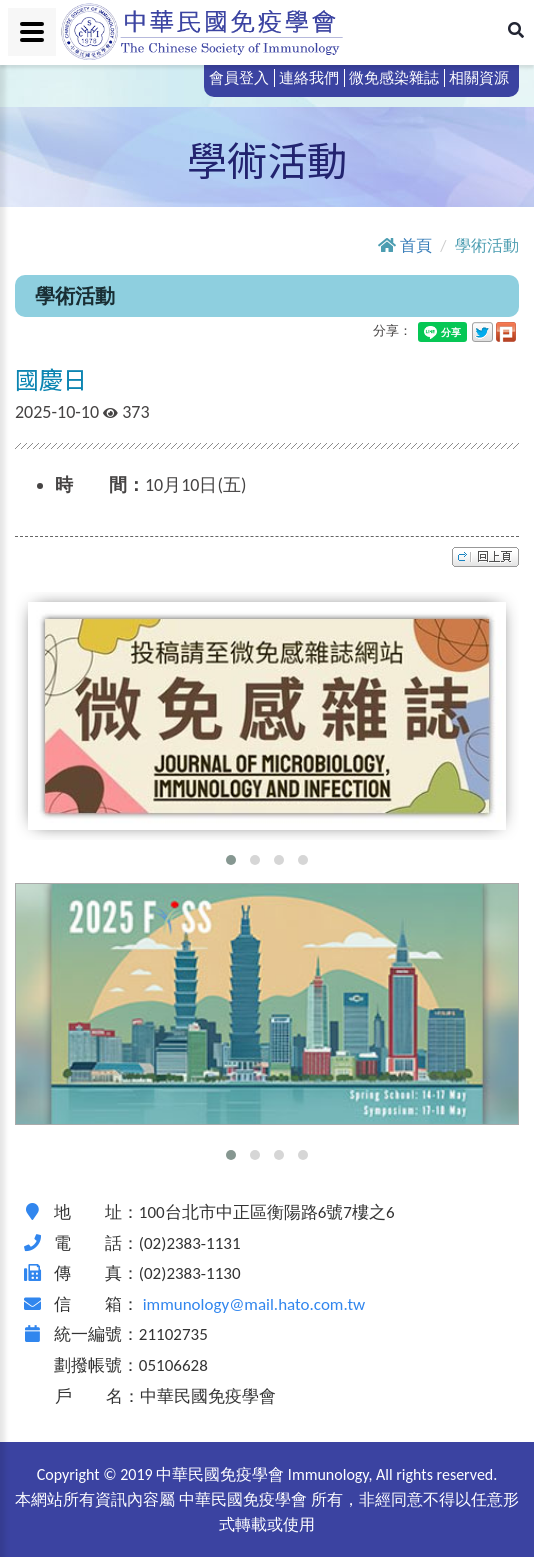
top (485, 557)
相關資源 (479, 78)
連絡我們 (309, 78)
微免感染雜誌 (394, 78)
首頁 (416, 245)
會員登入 (239, 78)
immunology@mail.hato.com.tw (254, 1304)
